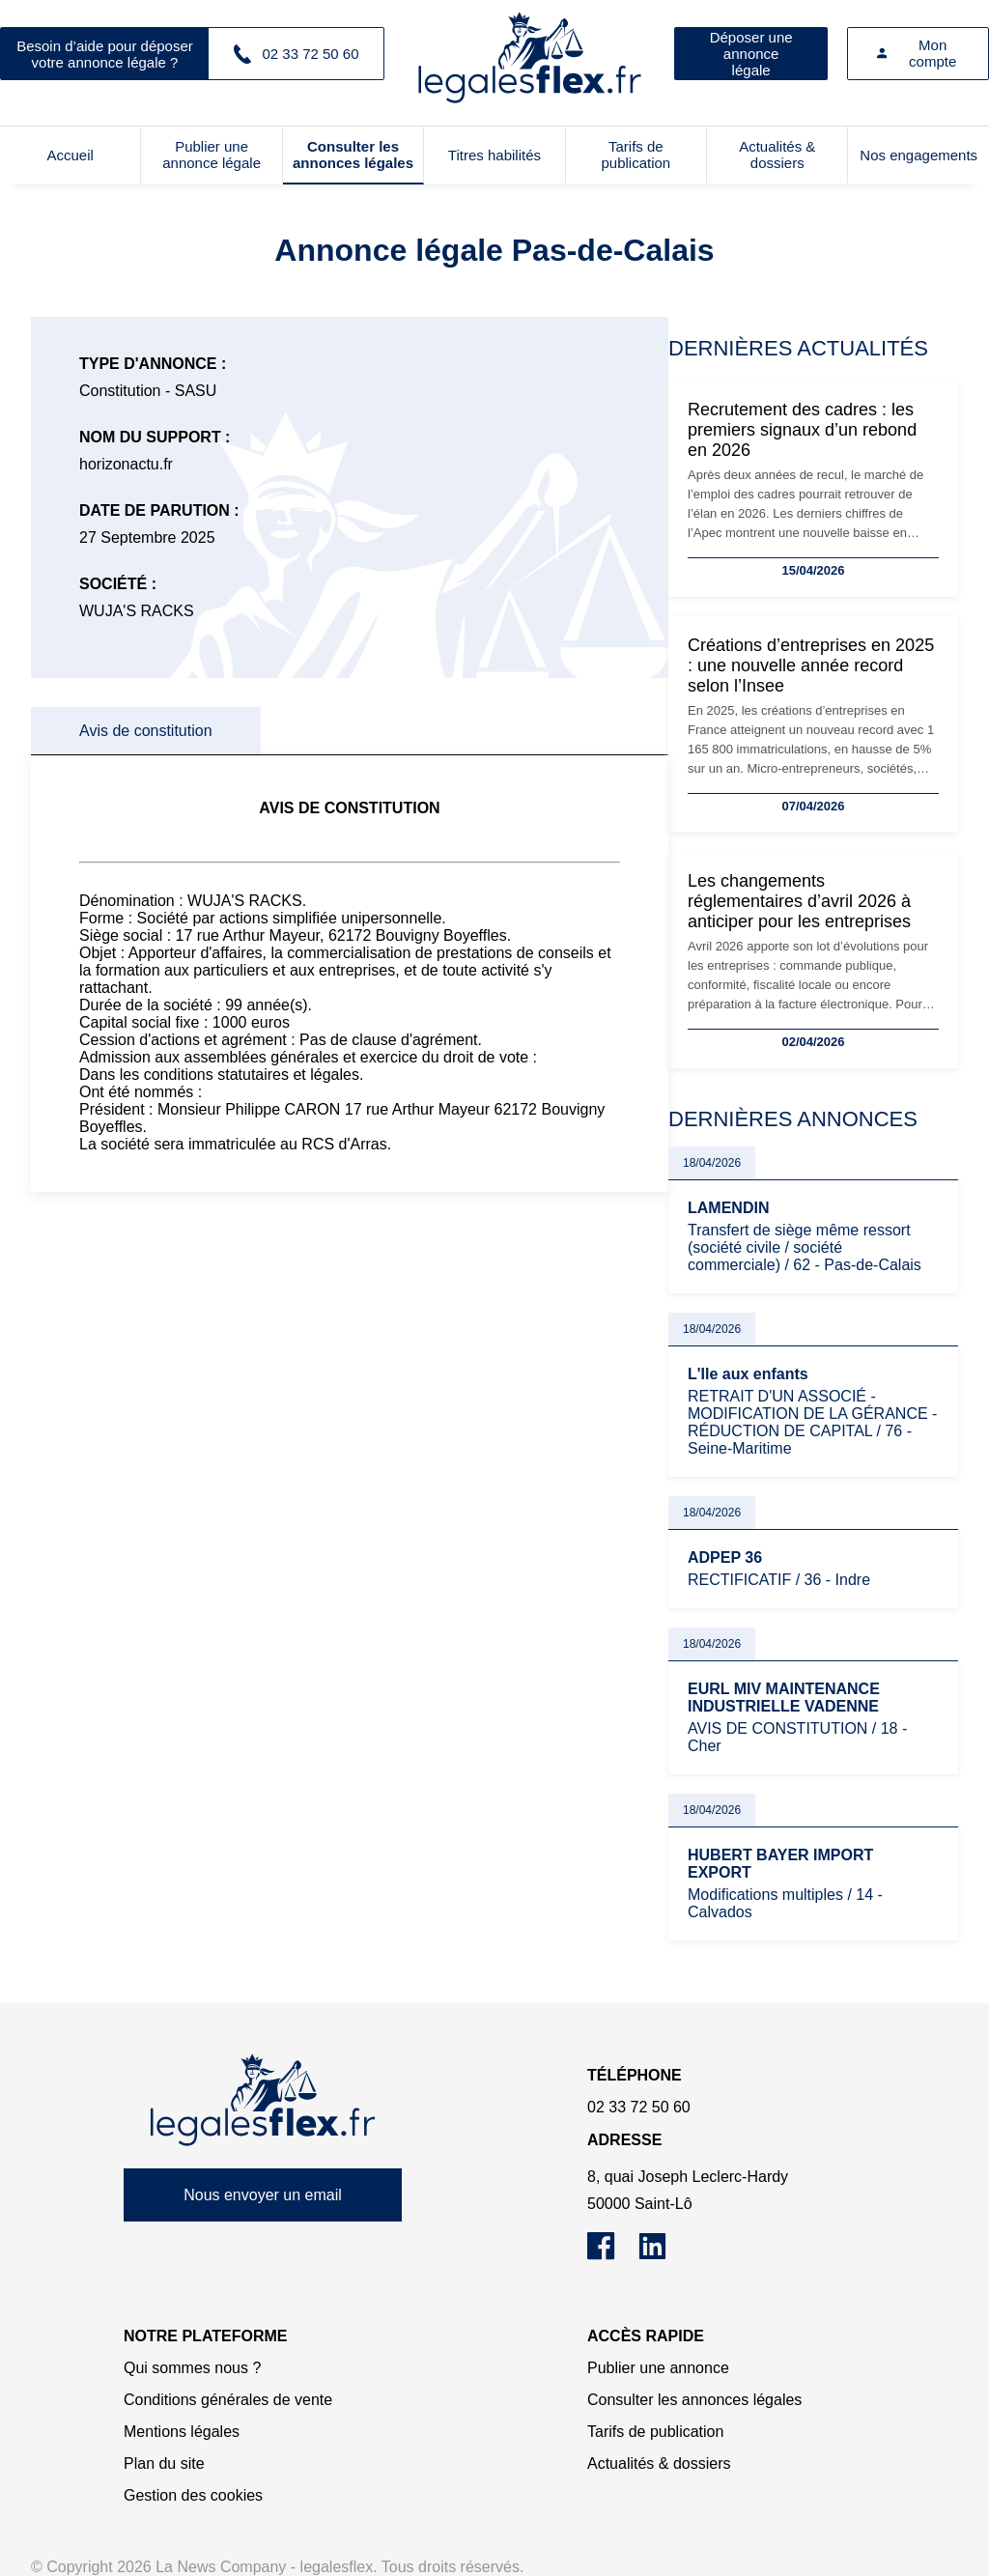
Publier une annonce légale (211, 154)
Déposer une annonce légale (751, 53)
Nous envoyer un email (263, 2195)
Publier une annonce (658, 2368)
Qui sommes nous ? (192, 2368)
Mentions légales (182, 2431)
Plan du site (164, 2463)
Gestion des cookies (193, 2495)
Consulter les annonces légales (353, 154)
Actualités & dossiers (777, 154)
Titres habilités (494, 155)
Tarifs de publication (635, 154)
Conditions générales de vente (228, 2400)
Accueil (70, 155)
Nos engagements (918, 155)
